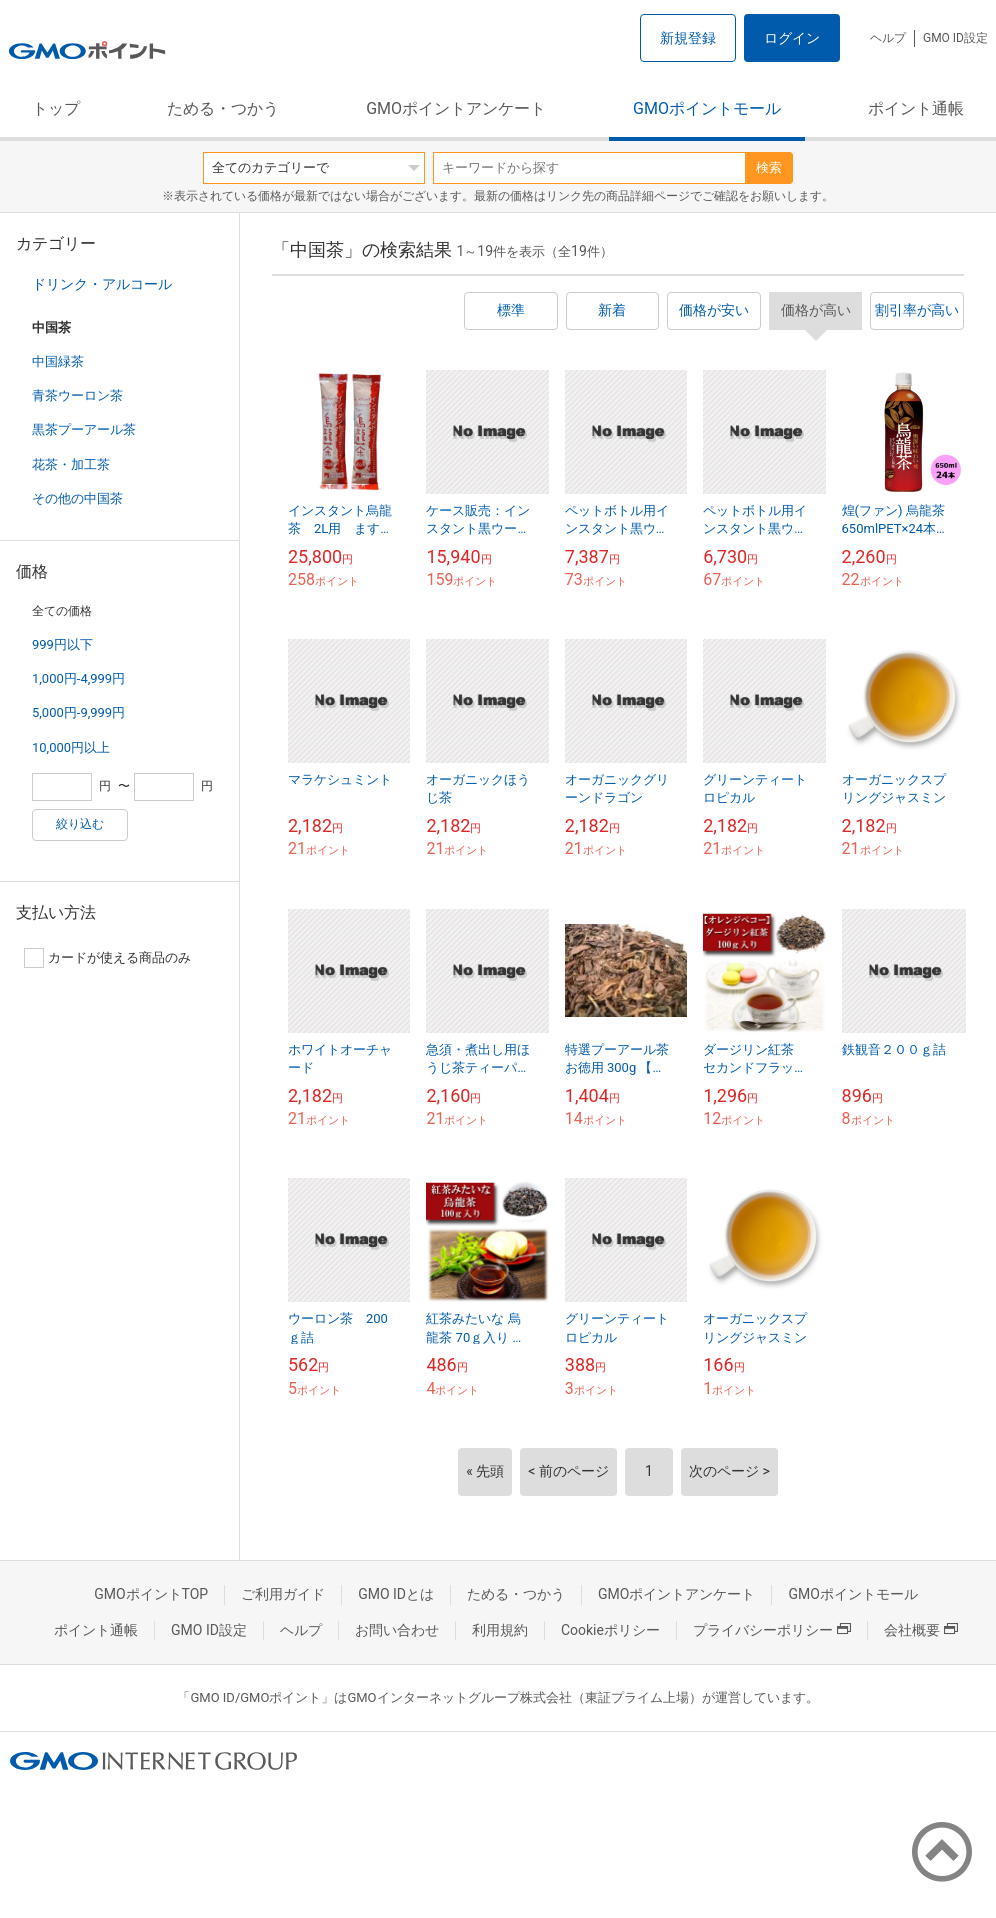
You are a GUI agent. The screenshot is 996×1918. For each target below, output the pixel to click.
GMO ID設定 (955, 38)
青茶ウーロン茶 (77, 395)
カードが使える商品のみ (107, 958)
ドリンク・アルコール (102, 284)
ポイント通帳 (916, 108)
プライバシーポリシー (772, 1630)
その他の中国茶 (77, 498)
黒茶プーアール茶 (84, 429)
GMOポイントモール (707, 108)
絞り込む (80, 824)
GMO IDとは (396, 1594)
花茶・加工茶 (71, 464)
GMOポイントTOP (151, 1594)
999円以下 (62, 644)
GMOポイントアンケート (456, 108)
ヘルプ (888, 38)
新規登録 (688, 38)
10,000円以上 (71, 747)
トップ (56, 108)
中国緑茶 (58, 361)
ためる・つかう (223, 108)
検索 (769, 167)
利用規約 (500, 1630)
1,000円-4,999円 (78, 678)
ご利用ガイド (283, 1594)
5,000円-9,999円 (78, 712)
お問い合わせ (397, 1630)
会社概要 (921, 1630)
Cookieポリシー (610, 1630)
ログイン (792, 38)
